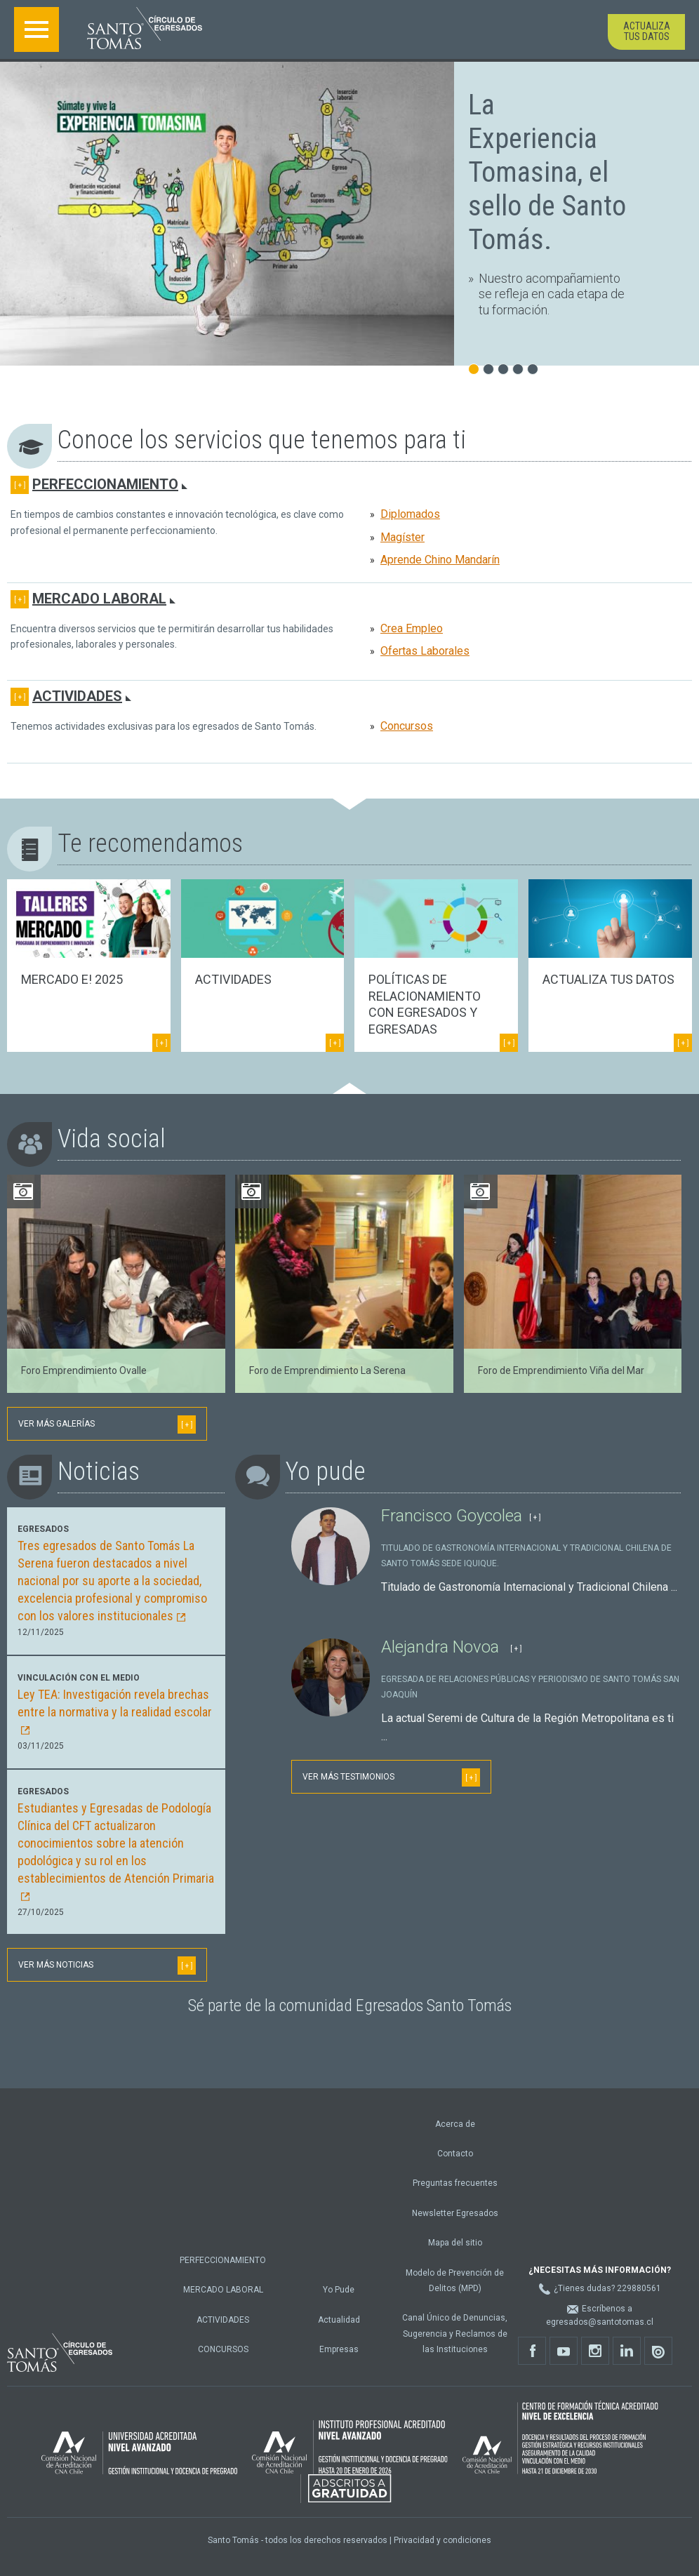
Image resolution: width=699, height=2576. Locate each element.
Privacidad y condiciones (442, 2540)
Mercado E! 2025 (72, 979)
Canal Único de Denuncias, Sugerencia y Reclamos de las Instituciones (454, 2333)
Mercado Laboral (99, 598)
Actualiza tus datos (646, 31)
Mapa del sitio (455, 2243)
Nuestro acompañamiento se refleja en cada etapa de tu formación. (552, 294)
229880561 (639, 2288)
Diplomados (410, 514)
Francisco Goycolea (451, 1516)
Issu (662, 2354)
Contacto (455, 2153)
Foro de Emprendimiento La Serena (327, 1370)
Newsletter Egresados (455, 2213)
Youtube (567, 2354)
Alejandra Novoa (442, 1647)
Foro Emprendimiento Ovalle (84, 1370)
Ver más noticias (107, 1965)
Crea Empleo (411, 628)
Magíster (402, 537)
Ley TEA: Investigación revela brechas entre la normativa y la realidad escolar (115, 1711)
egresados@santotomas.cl (599, 2322)
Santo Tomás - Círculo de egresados (144, 28)
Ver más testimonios (391, 1777)
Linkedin (630, 2354)
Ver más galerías (107, 1424)
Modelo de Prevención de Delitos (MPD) (455, 2280)
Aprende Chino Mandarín (440, 559)
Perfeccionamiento (105, 484)
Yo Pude (338, 2290)
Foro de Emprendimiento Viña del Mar (561, 1370)
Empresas (339, 2349)
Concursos (406, 726)
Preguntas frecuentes (455, 2183)
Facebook (536, 2354)
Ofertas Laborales (425, 651)
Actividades (77, 696)
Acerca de (455, 2124)
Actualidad (339, 2320)
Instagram (599, 2354)
